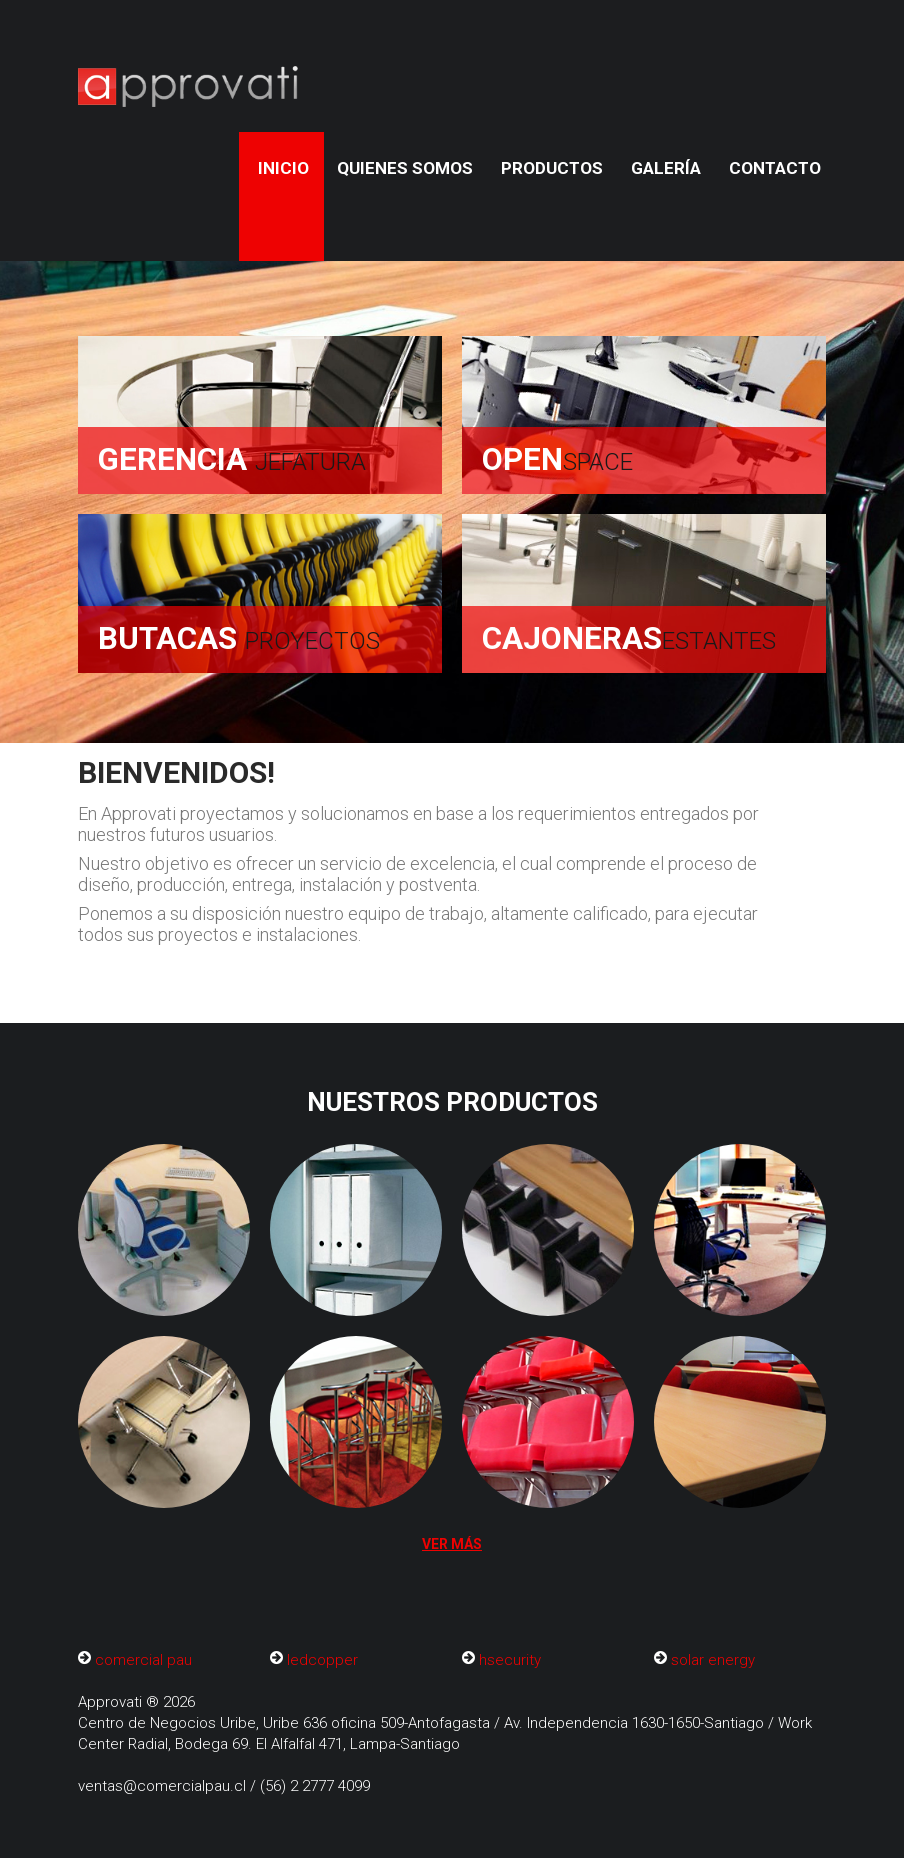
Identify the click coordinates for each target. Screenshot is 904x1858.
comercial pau (143, 1660)
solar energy (713, 1660)
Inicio (283, 168)
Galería (666, 168)
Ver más (452, 1544)
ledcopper (322, 1660)
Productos (552, 168)
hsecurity (510, 1660)
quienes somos (405, 168)
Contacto (775, 168)
